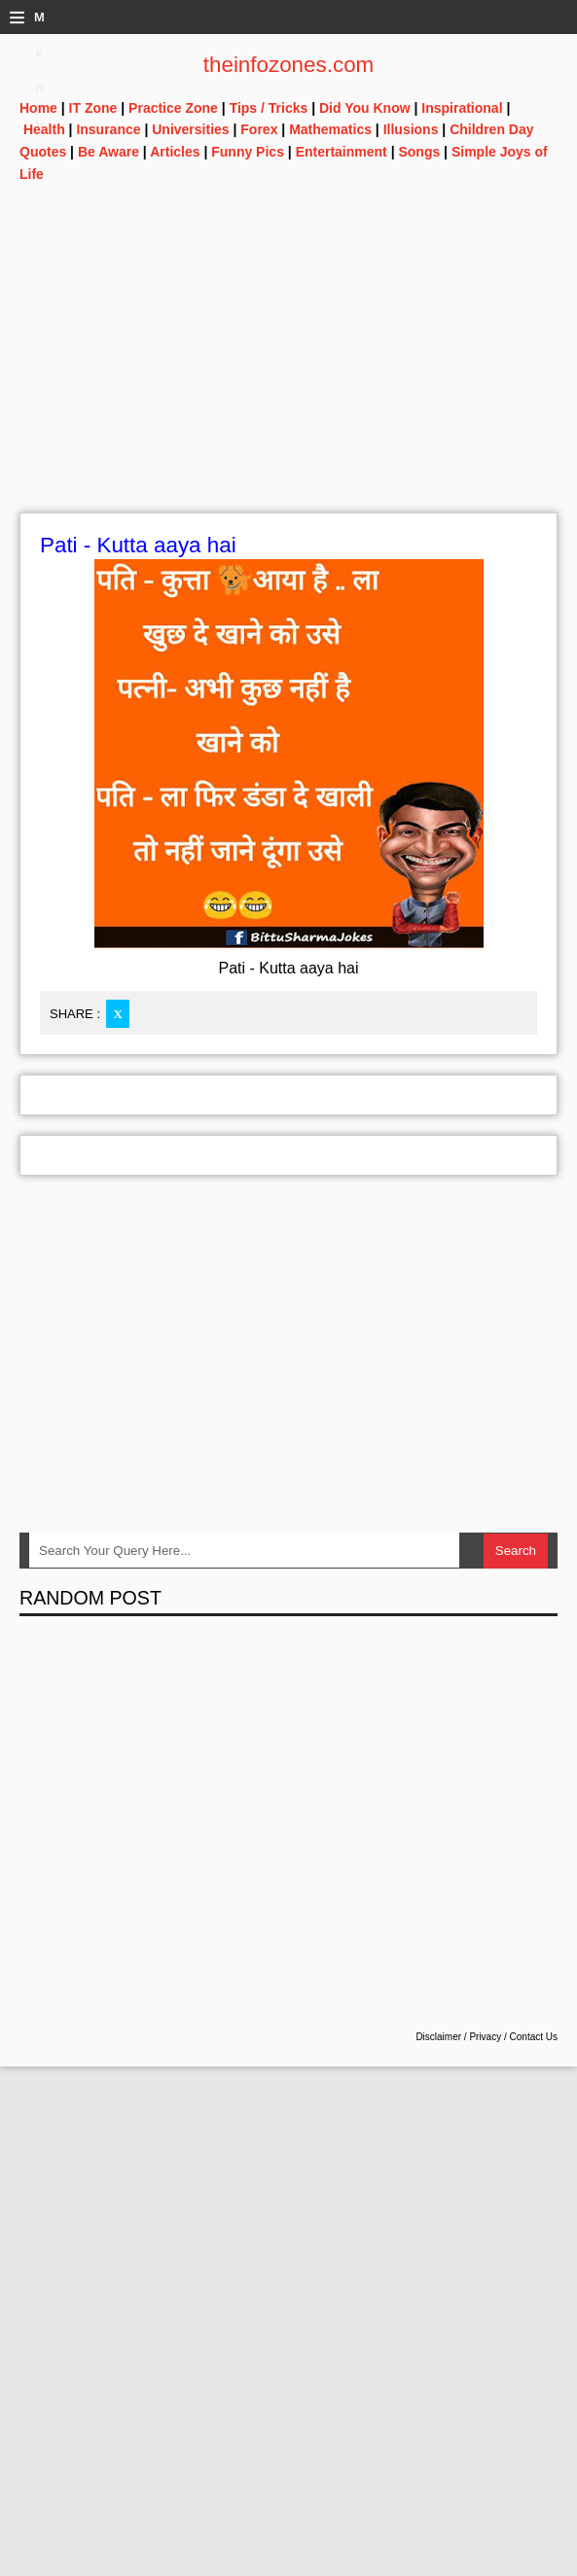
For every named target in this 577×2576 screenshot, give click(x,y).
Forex (258, 129)
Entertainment (341, 151)
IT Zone (93, 108)
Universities (190, 129)
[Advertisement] (288, 376)
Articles (174, 151)
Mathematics (330, 129)
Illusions (411, 129)
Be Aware (108, 151)
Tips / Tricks (269, 108)
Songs (419, 151)
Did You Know (365, 108)
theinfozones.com (289, 65)
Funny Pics (247, 151)
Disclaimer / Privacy (458, 2036)
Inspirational (461, 108)
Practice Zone (173, 108)
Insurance (108, 129)
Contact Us (534, 2036)
